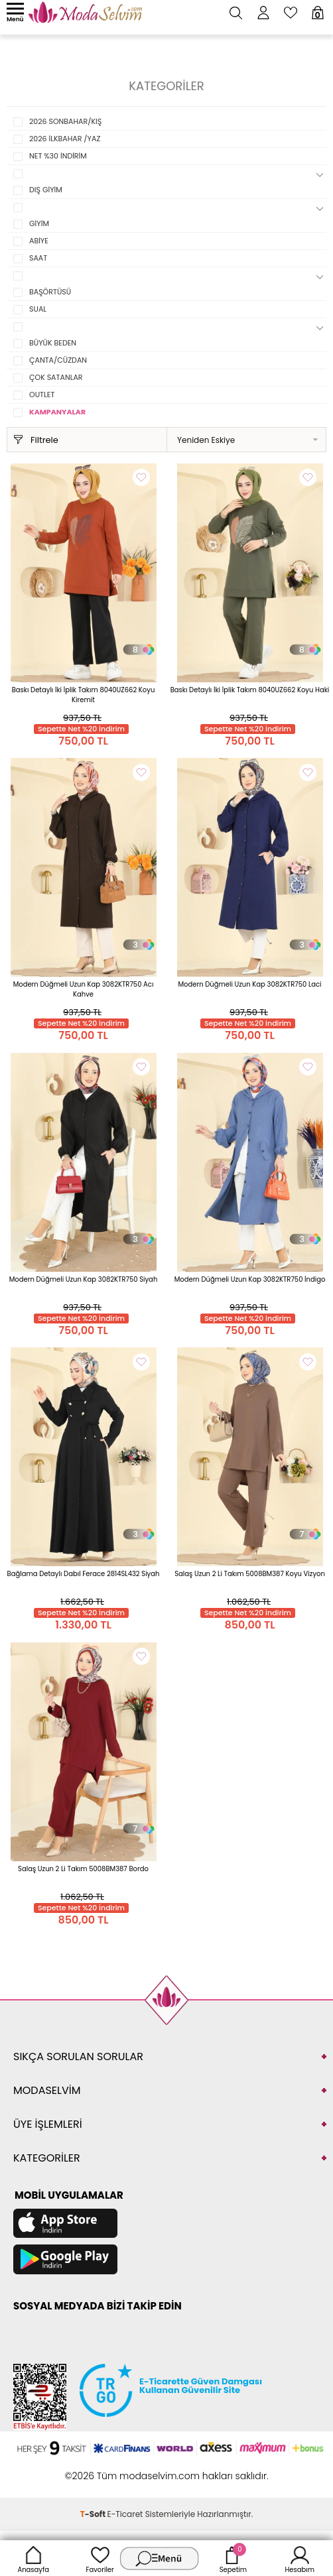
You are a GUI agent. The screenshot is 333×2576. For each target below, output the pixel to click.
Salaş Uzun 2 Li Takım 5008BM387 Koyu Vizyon (249, 1574)
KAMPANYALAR (57, 411)
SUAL (37, 309)
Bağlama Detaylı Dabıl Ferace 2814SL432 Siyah (83, 1574)
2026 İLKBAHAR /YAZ (64, 138)
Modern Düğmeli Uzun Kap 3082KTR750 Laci (249, 984)
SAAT (38, 258)
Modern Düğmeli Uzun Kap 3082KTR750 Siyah (83, 1279)
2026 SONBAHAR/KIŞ (65, 121)
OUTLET (41, 394)
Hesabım (299, 2558)
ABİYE (38, 240)
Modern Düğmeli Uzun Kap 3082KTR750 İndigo (250, 1279)
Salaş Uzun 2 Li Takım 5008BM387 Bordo (83, 1869)
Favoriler (99, 2558)
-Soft (93, 2514)
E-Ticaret (125, 2514)
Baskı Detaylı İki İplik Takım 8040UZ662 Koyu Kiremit (83, 695)
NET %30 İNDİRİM (58, 156)
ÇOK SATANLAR (56, 377)
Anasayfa (33, 2558)
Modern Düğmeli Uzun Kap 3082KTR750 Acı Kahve (83, 989)
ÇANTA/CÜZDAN (58, 360)
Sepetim (233, 2558)
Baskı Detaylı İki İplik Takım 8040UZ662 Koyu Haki (250, 690)
